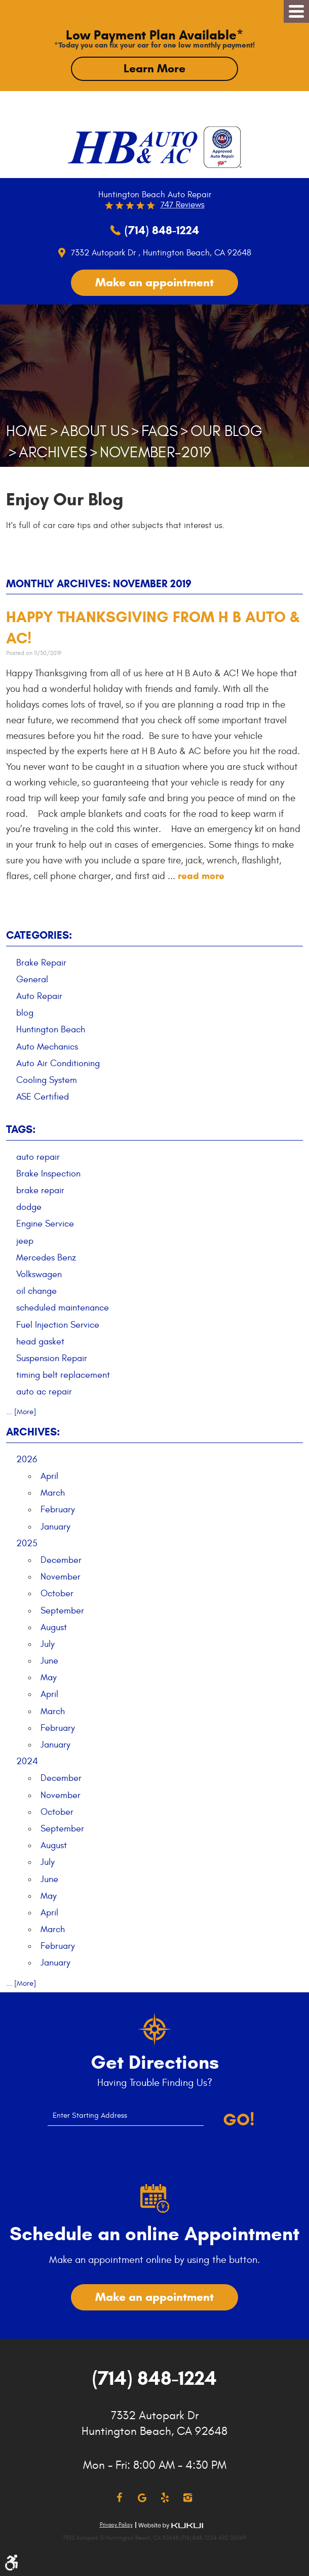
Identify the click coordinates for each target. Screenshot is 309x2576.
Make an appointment (154, 282)
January (55, 1526)
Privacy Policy (116, 2524)
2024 (27, 1761)
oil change (36, 1291)
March (53, 1493)
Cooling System (46, 1080)
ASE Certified (42, 1096)
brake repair (40, 1190)
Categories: (39, 935)
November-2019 (155, 452)
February (58, 1509)
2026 (26, 1459)
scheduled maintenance (62, 1307)
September (62, 1610)
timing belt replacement (63, 1375)
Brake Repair (41, 962)
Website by (171, 2525)
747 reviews (183, 205)
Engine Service (45, 1223)
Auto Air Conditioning (58, 1063)
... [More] (21, 1412)
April (49, 1476)
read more (201, 876)
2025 (26, 1543)
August (54, 1627)
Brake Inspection (48, 1173)
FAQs (159, 431)
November (61, 1576)
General (32, 979)
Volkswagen (39, 1274)
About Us (94, 431)
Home (27, 431)
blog (24, 1013)
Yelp (165, 2497)
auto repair (38, 1157)
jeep (24, 1241)
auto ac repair (44, 1391)
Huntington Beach (50, 1029)
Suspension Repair (51, 1358)
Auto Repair (39, 996)
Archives (53, 452)
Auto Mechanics (47, 1046)
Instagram (187, 2497)
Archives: (33, 1431)
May (49, 1677)
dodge (29, 1207)
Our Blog (226, 431)
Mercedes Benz (46, 1257)
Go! (239, 2119)
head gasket (40, 1341)
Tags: (20, 1129)
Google (142, 2497)
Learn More (154, 68)
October (57, 1593)
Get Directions (155, 2062)
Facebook (119, 2497)
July (48, 1644)
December (61, 1560)
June (49, 1660)
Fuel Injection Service (57, 1325)
